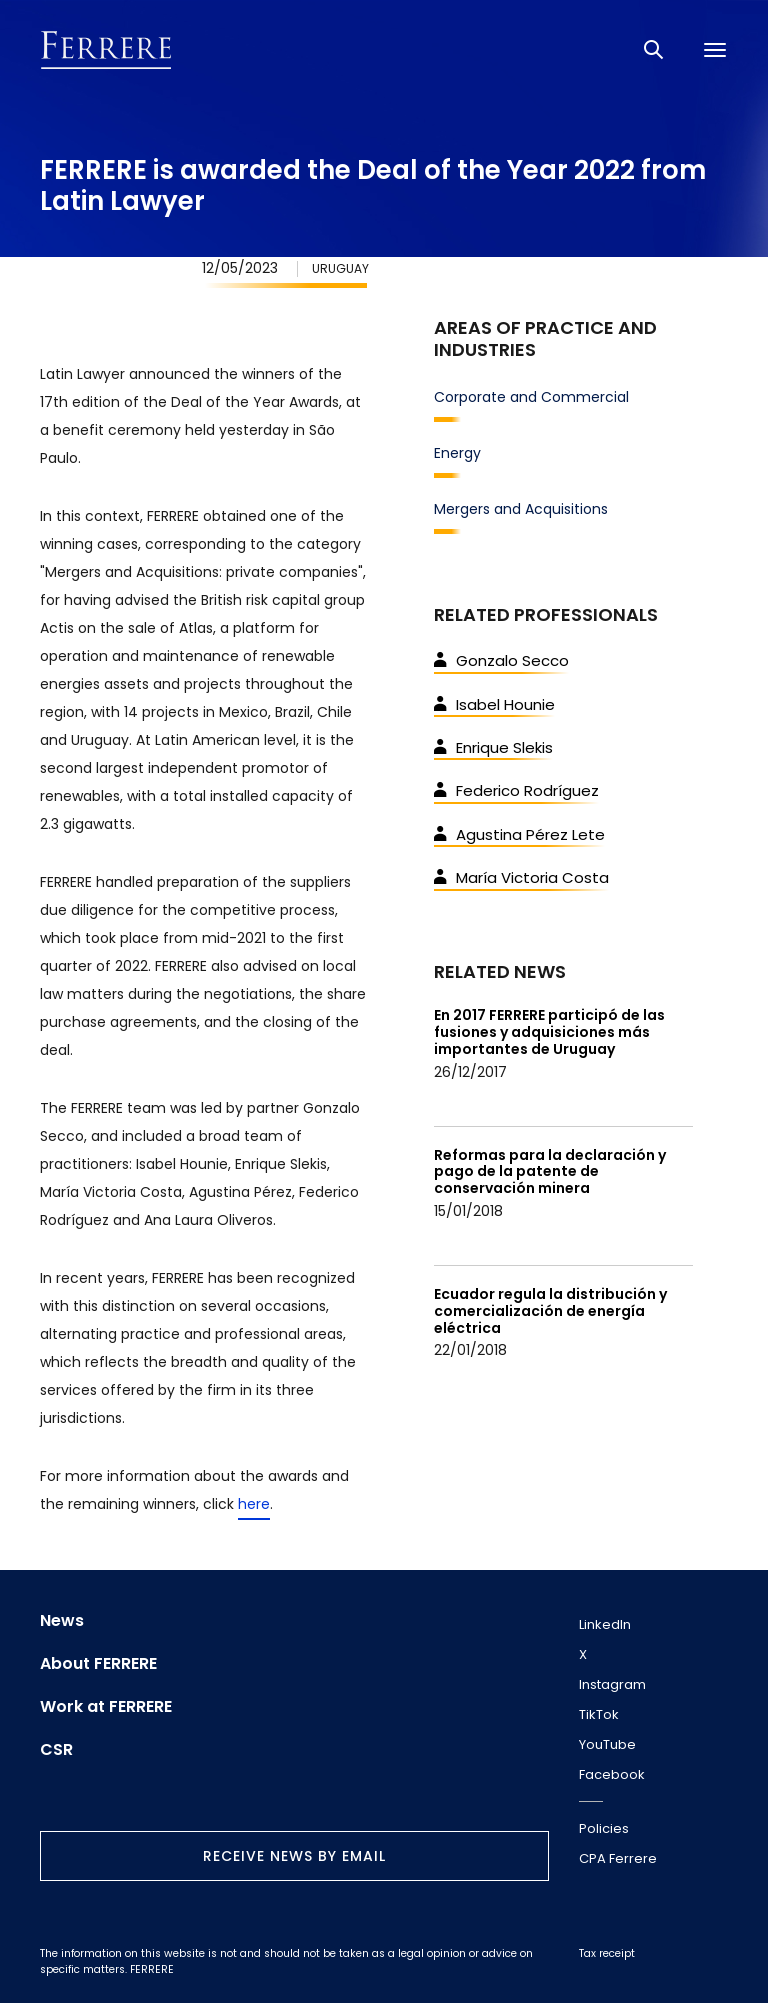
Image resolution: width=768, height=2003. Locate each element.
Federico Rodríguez (516, 790)
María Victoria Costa (521, 877)
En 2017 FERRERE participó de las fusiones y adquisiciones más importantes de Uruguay (549, 1032)
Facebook (612, 1774)
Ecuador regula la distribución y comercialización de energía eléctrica (550, 1311)
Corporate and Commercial (531, 397)
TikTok (599, 1714)
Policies (604, 1828)
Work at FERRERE (106, 1707)
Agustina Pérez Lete (519, 834)
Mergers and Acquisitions (521, 509)
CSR (56, 1750)
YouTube (607, 1744)
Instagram (612, 1684)
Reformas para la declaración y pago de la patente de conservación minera (550, 1172)
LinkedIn (605, 1624)
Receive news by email (294, 1856)
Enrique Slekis (493, 747)
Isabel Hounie (494, 704)
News (62, 1621)
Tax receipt (607, 1953)
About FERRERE (98, 1664)
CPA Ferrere (618, 1858)
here (254, 1504)
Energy (457, 453)
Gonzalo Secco (501, 660)
